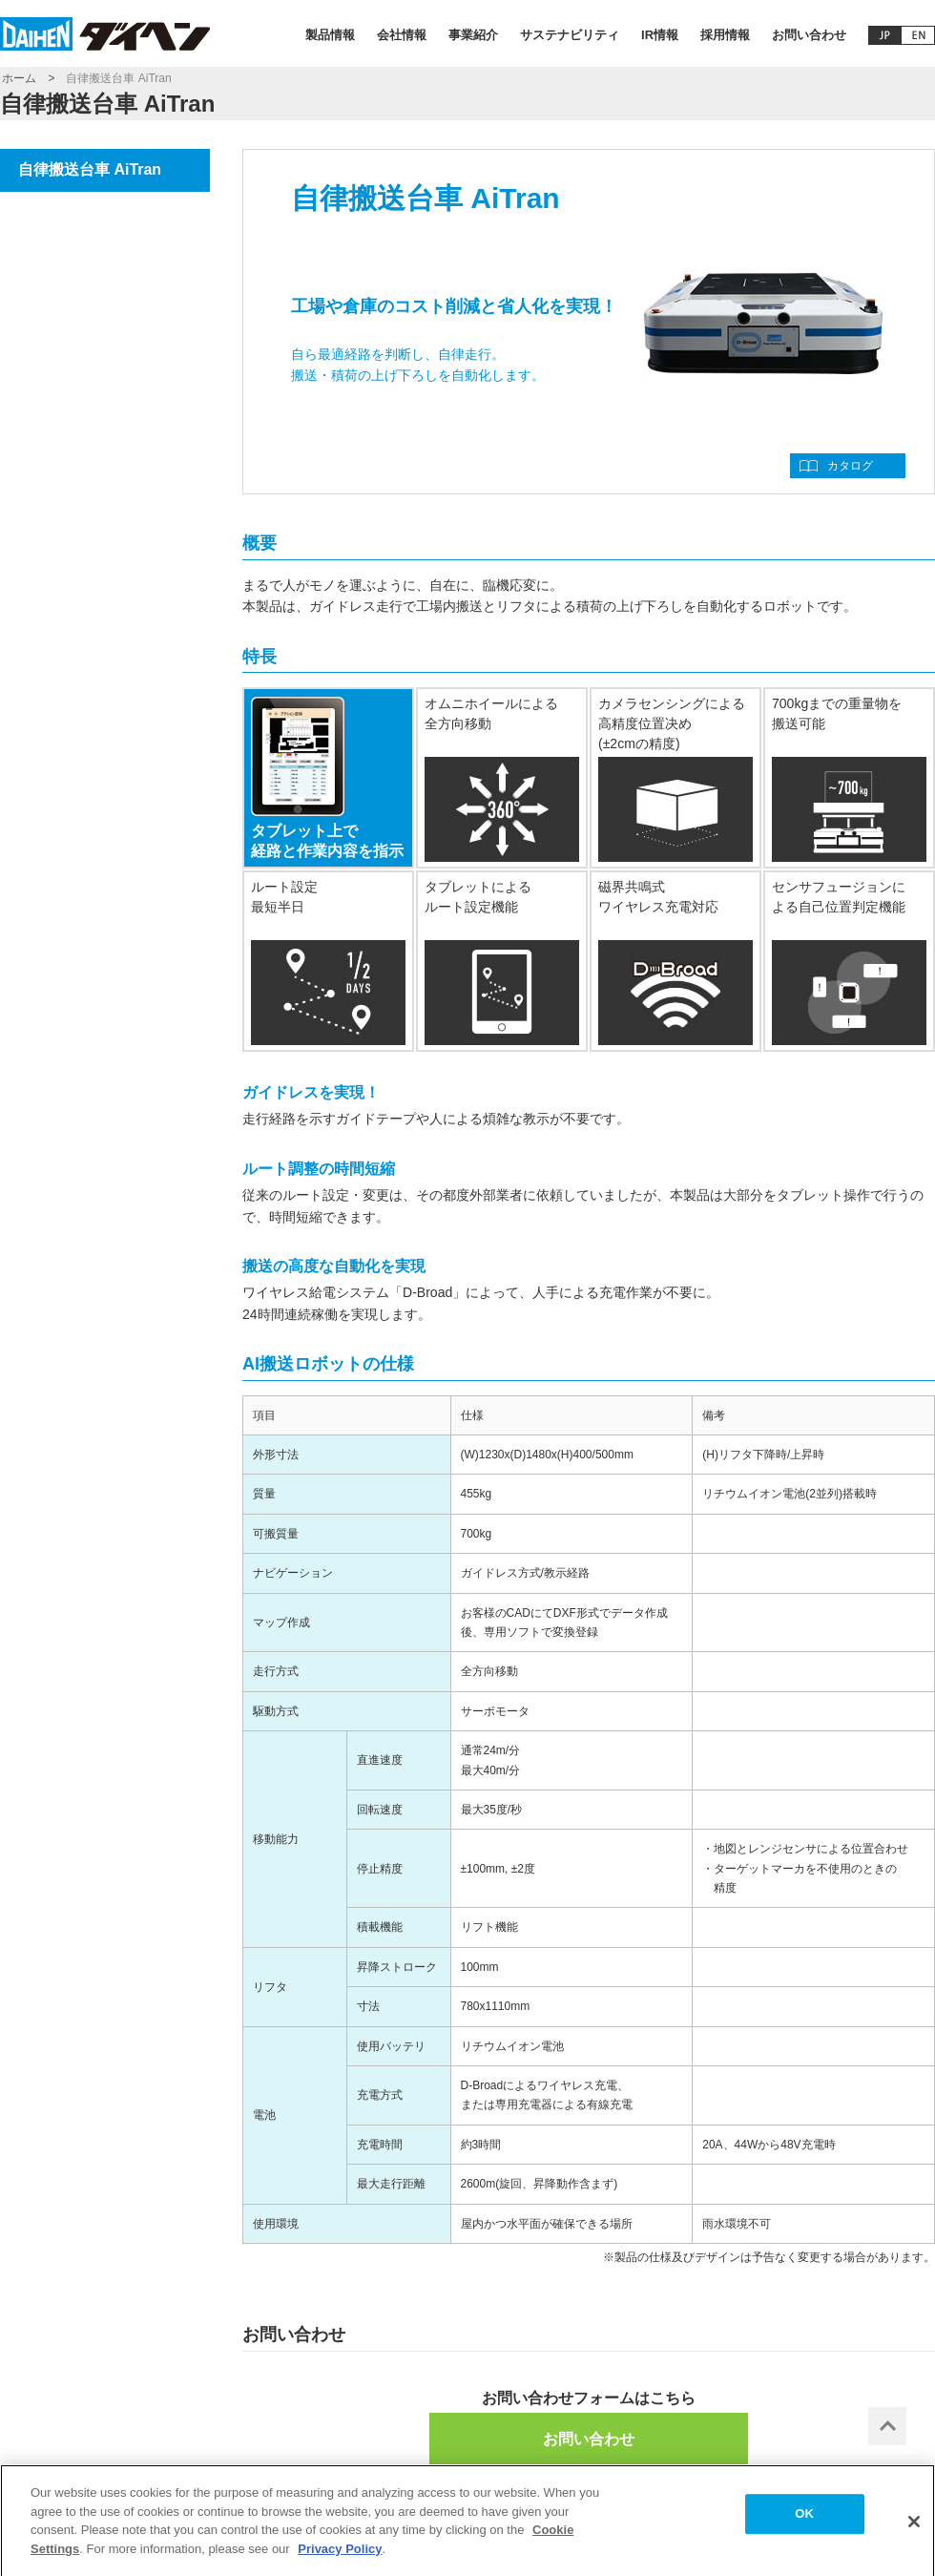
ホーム (19, 78)
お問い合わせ (809, 35)
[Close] (914, 2528)
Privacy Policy (340, 2554)
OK (804, 2520)
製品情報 (330, 35)
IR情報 (659, 35)
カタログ (850, 465)
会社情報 (401, 35)
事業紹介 (473, 35)
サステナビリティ (569, 35)
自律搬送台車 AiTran (89, 169)
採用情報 (725, 35)
